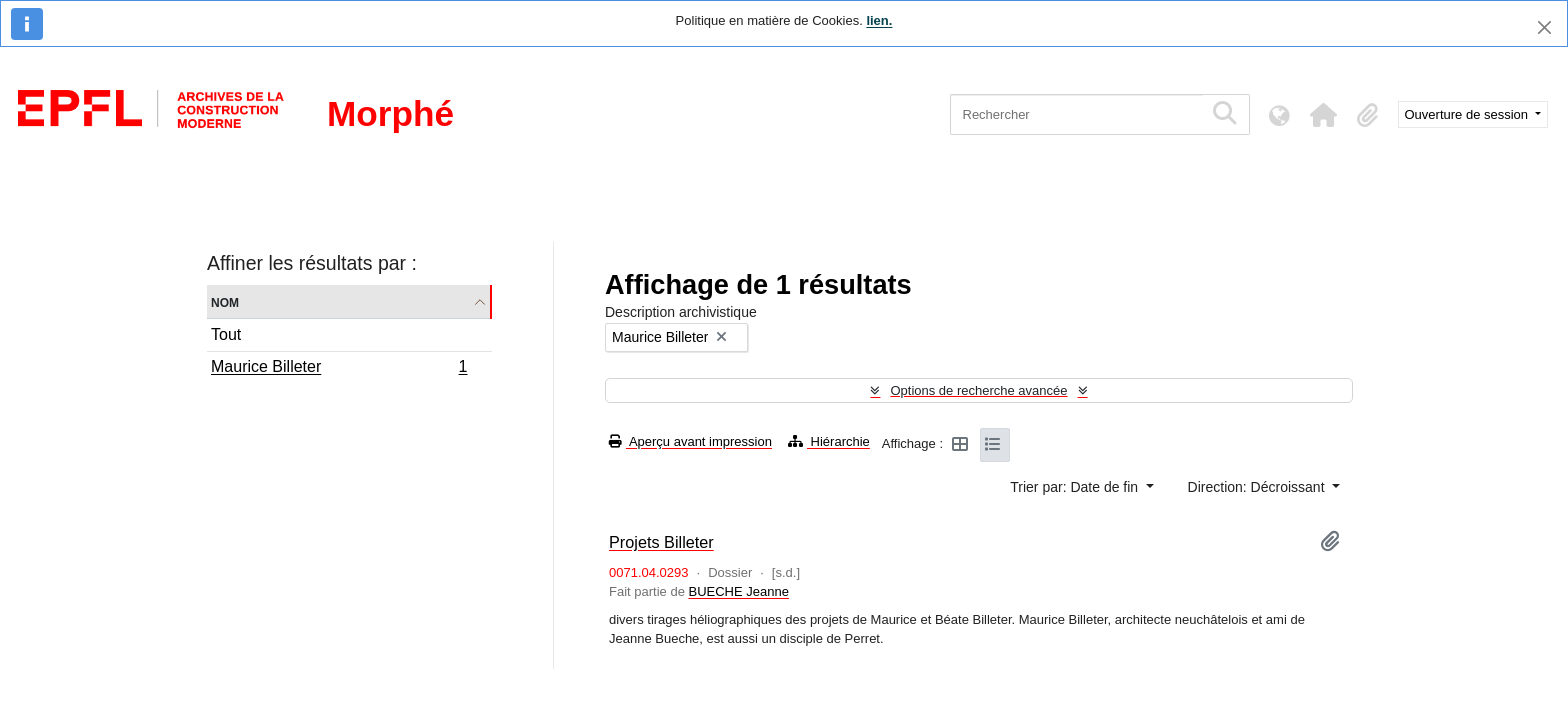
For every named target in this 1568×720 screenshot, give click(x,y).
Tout (226, 334)
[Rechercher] (1076, 114)
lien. (879, 20)
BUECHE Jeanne (738, 591)
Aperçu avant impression (690, 441)
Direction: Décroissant (1258, 487)
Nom (225, 301)
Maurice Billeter (339, 369)
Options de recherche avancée (978, 390)
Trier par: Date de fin (1076, 487)
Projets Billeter (661, 542)
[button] (1324, 115)
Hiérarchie (829, 441)
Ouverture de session (1468, 114)
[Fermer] (1544, 27)
